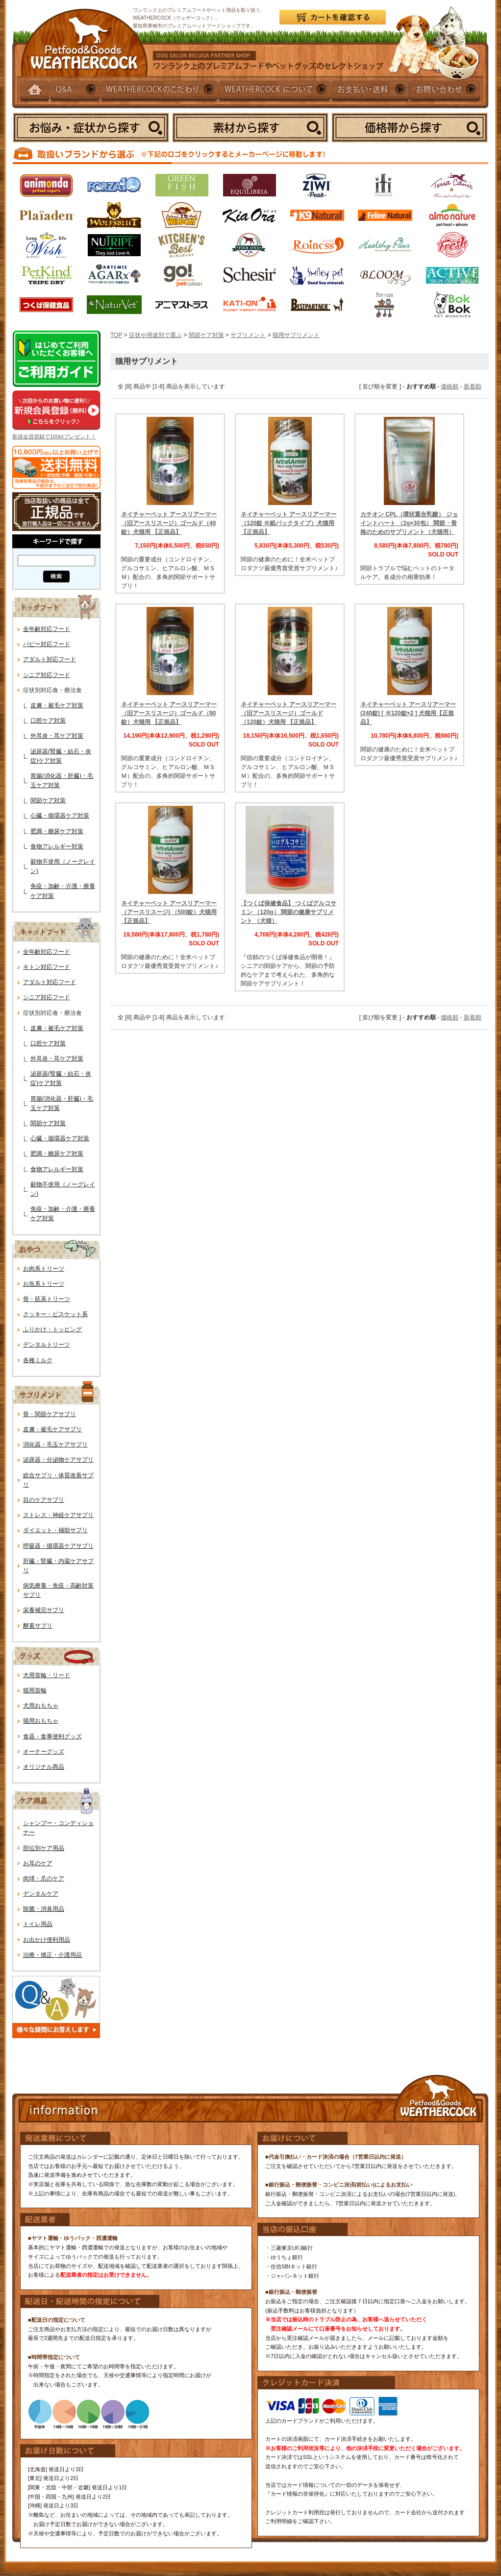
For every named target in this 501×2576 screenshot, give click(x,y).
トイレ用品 (37, 1924)
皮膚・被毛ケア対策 (56, 705)
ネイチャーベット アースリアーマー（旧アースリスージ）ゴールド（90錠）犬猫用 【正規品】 (169, 713)
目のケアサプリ (43, 1499)
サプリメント (248, 335)
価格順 (449, 386)
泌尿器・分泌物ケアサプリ (58, 1459)
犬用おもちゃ (40, 1705)
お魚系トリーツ (43, 1283)
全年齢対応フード (46, 629)
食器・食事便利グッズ (52, 1736)
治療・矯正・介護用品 (52, 1954)
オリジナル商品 (43, 1766)
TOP (116, 335)
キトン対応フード (46, 966)
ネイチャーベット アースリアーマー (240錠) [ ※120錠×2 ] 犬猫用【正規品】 (408, 713)
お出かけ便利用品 (46, 1939)
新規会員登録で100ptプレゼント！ (54, 436)
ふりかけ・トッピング (52, 1329)
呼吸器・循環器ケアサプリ (58, 1545)
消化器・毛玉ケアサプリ (55, 1444)
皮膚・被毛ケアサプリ (52, 1429)
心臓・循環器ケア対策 (59, 815)
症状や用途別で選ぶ (155, 335)
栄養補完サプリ (43, 1610)
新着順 (472, 386)
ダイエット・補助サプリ (55, 1530)
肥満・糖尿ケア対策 (56, 831)
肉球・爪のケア (43, 1878)
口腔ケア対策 (48, 720)
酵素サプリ (37, 1625)
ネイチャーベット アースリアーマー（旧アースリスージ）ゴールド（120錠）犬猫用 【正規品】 (288, 713)
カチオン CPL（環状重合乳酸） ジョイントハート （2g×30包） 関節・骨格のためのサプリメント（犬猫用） (409, 523)
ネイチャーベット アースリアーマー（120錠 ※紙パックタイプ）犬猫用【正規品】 (288, 523)
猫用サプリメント (296, 335)
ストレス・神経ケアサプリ (58, 1515)
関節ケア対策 (48, 800)
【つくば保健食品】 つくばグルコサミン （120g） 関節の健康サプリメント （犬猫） (288, 912)
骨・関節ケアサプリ (49, 1414)
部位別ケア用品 (43, 1848)
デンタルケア (40, 1893)
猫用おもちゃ (40, 1720)
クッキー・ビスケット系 (55, 1314)
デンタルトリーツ (46, 1344)
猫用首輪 (35, 1690)
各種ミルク (37, 1360)
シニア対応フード (46, 675)
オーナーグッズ (43, 1751)
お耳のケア (37, 1863)
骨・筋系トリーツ (46, 1299)
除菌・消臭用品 (43, 1908)
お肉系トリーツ (43, 1268)
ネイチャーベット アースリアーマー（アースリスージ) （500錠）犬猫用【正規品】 (169, 912)
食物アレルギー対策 (56, 846)
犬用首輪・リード (46, 1675)
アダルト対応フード (49, 659)
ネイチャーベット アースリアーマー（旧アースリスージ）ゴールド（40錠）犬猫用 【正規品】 (169, 523)
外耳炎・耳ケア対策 (56, 735)
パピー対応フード (46, 644)
